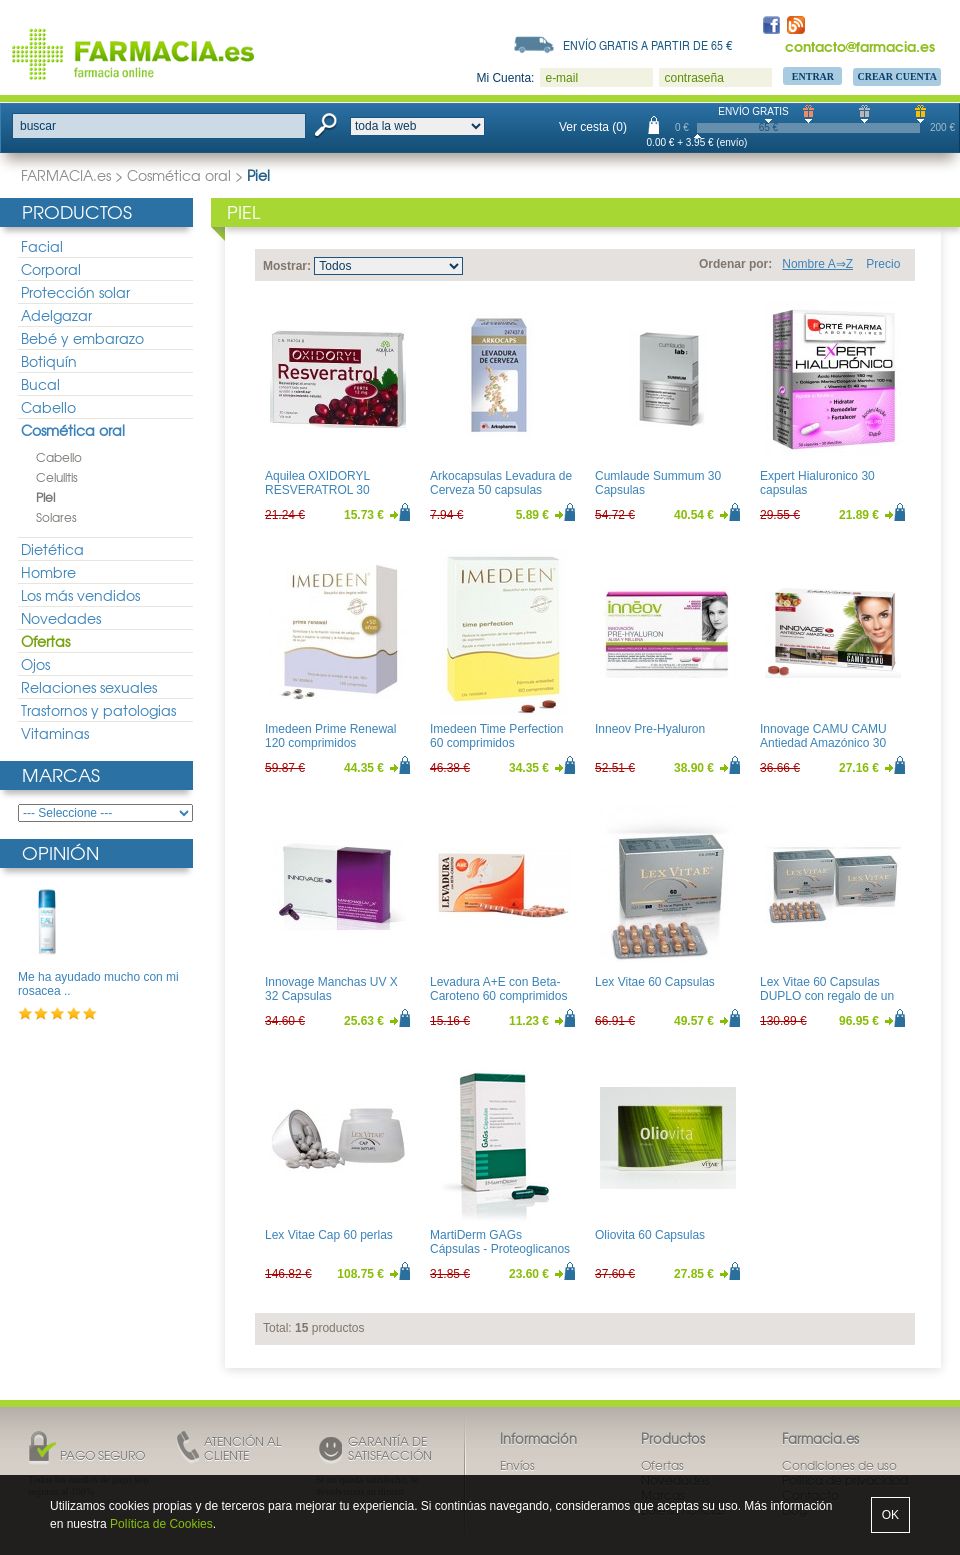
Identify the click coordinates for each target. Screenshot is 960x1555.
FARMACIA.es (66, 175)
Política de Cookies (161, 1524)
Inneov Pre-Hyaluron (650, 729)
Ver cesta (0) (593, 127)
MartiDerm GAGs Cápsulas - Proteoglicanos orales (500, 1249)
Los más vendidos (80, 595)
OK (890, 1515)
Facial (42, 246)
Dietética (52, 549)
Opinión (60, 852)
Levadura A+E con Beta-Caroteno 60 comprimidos (498, 989)
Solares (56, 517)
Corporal (51, 269)
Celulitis (57, 477)
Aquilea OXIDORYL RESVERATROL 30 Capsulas (317, 490)
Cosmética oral (179, 175)
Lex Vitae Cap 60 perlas (329, 1235)
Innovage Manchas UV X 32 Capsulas (331, 989)
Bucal (40, 384)
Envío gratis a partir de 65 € (648, 45)
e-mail (561, 78)
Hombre (48, 572)
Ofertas (45, 641)
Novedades (61, 618)
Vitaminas (55, 733)
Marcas (61, 774)
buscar (38, 126)
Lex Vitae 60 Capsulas (655, 982)
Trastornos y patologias (98, 710)
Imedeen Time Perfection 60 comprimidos (496, 736)
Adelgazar (56, 315)
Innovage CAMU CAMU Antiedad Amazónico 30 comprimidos (823, 743)
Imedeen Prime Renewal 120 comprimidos (330, 736)
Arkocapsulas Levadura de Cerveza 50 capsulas (501, 483)
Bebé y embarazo (82, 338)
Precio (883, 264)
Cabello (48, 407)
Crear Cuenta (897, 76)
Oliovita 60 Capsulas (650, 1235)
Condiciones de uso (839, 1465)
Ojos (35, 664)
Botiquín (49, 361)
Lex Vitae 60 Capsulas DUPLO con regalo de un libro (827, 996)
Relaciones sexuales (89, 687)
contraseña (693, 78)
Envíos (517, 1465)
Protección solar (75, 292)
